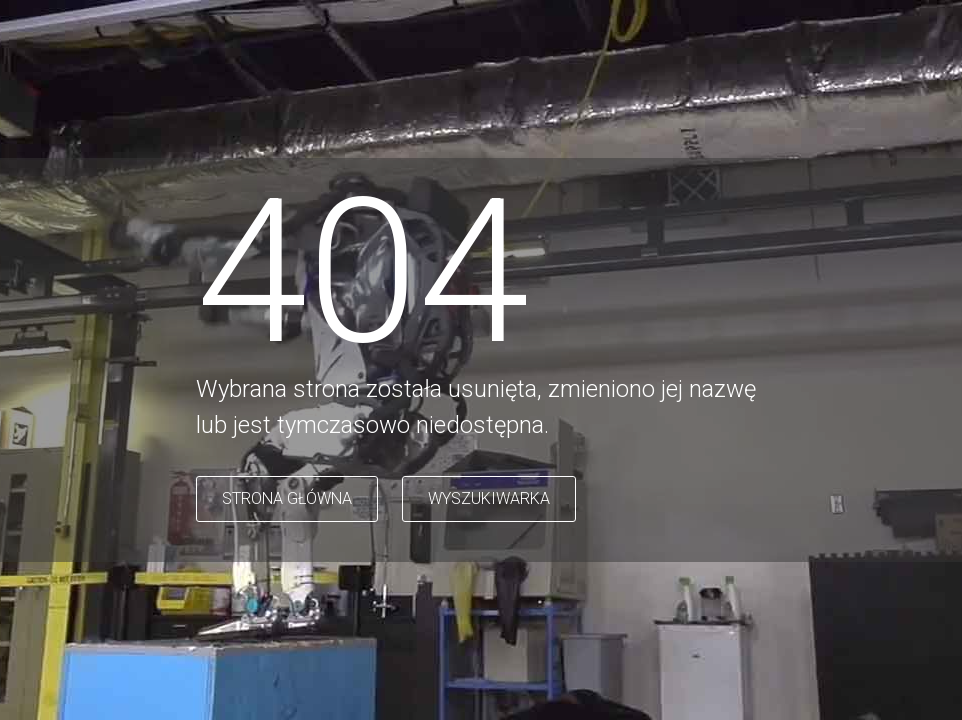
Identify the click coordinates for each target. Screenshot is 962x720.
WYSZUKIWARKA (489, 498)
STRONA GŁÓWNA (287, 498)
